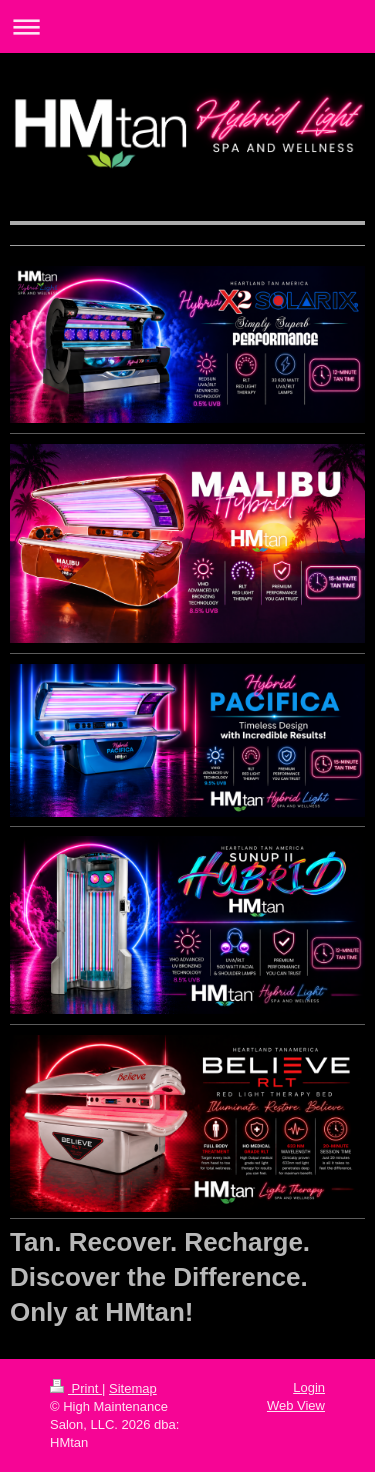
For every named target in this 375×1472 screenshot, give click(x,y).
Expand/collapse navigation (187, 26)
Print (76, 1388)
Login (309, 1387)
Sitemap (133, 1388)
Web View (296, 1405)
